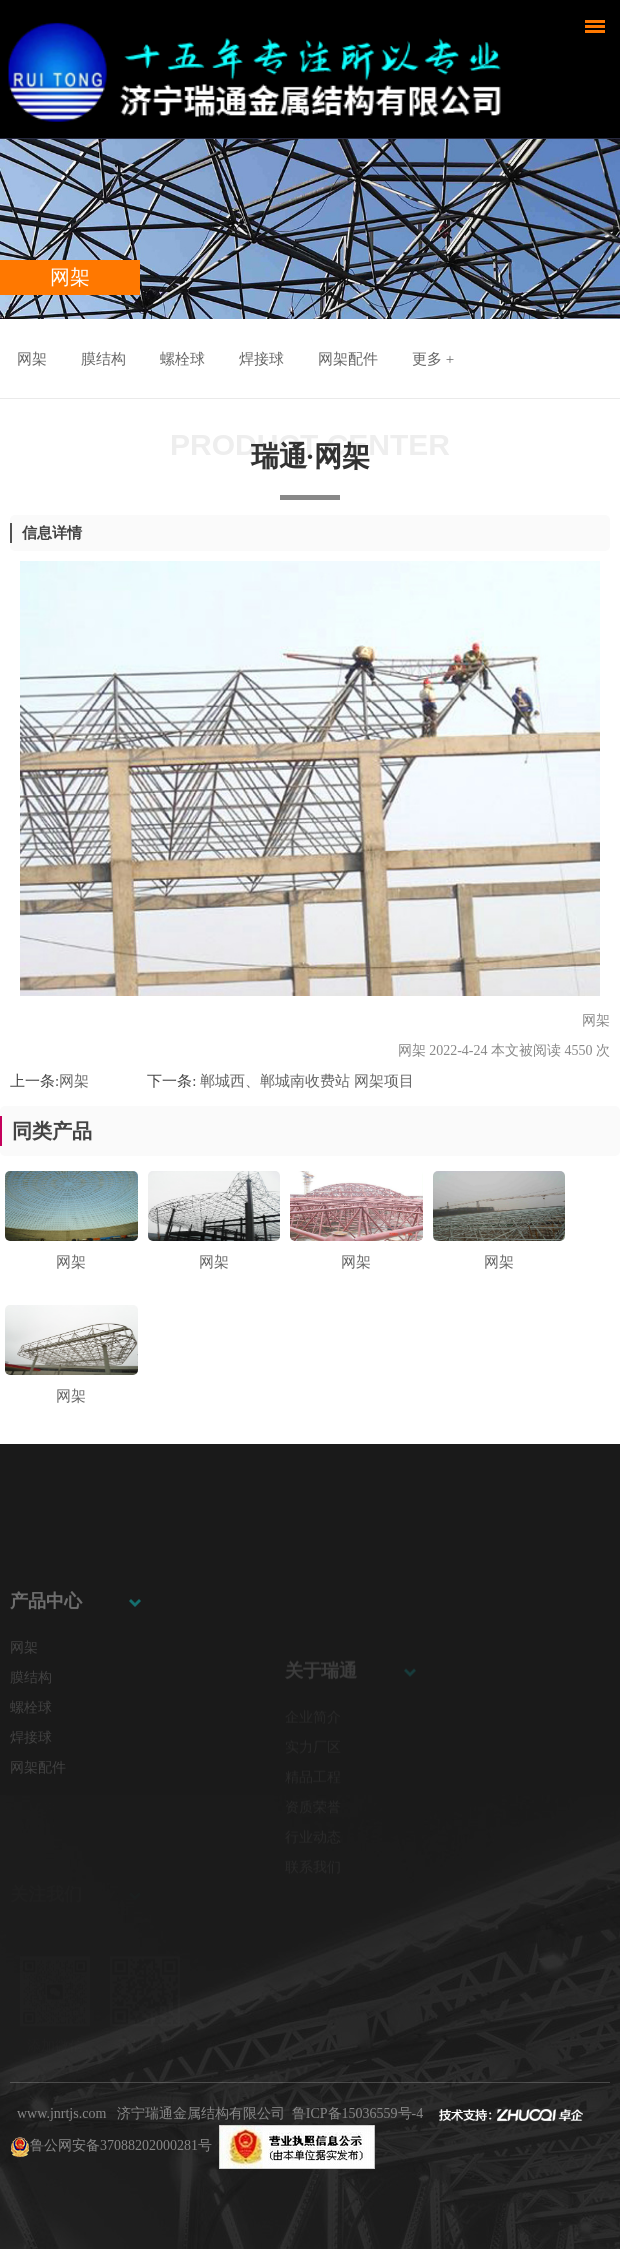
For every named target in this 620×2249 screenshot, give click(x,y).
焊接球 (261, 359)
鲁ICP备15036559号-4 (357, 2113)
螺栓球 (182, 359)
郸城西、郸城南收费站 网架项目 (306, 1081)
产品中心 (46, 1661)
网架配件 (348, 359)
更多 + (433, 359)
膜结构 (103, 359)
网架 (32, 359)
